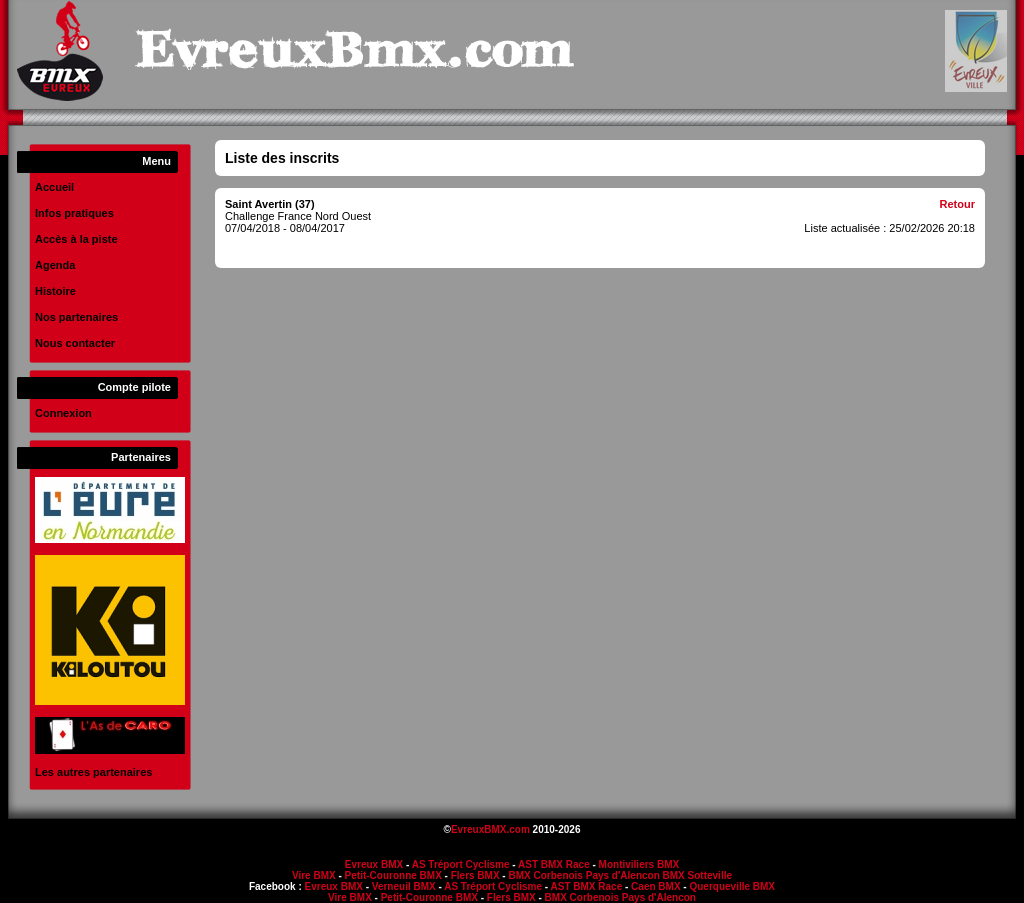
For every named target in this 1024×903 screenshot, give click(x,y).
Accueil (54, 187)
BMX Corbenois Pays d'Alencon (583, 875)
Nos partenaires (76, 317)
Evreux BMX (374, 864)
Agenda (55, 265)
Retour (957, 204)
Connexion (63, 413)
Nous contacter (75, 343)
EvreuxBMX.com (490, 829)
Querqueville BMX (732, 886)
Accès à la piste (76, 239)
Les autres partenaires (93, 772)
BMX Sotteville (697, 875)
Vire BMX (314, 875)
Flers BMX (475, 875)
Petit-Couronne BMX (393, 875)
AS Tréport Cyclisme (461, 864)
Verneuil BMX (404, 886)
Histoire (55, 291)
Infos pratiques (74, 213)
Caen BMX (655, 886)
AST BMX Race (554, 864)
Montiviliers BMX (639, 864)
